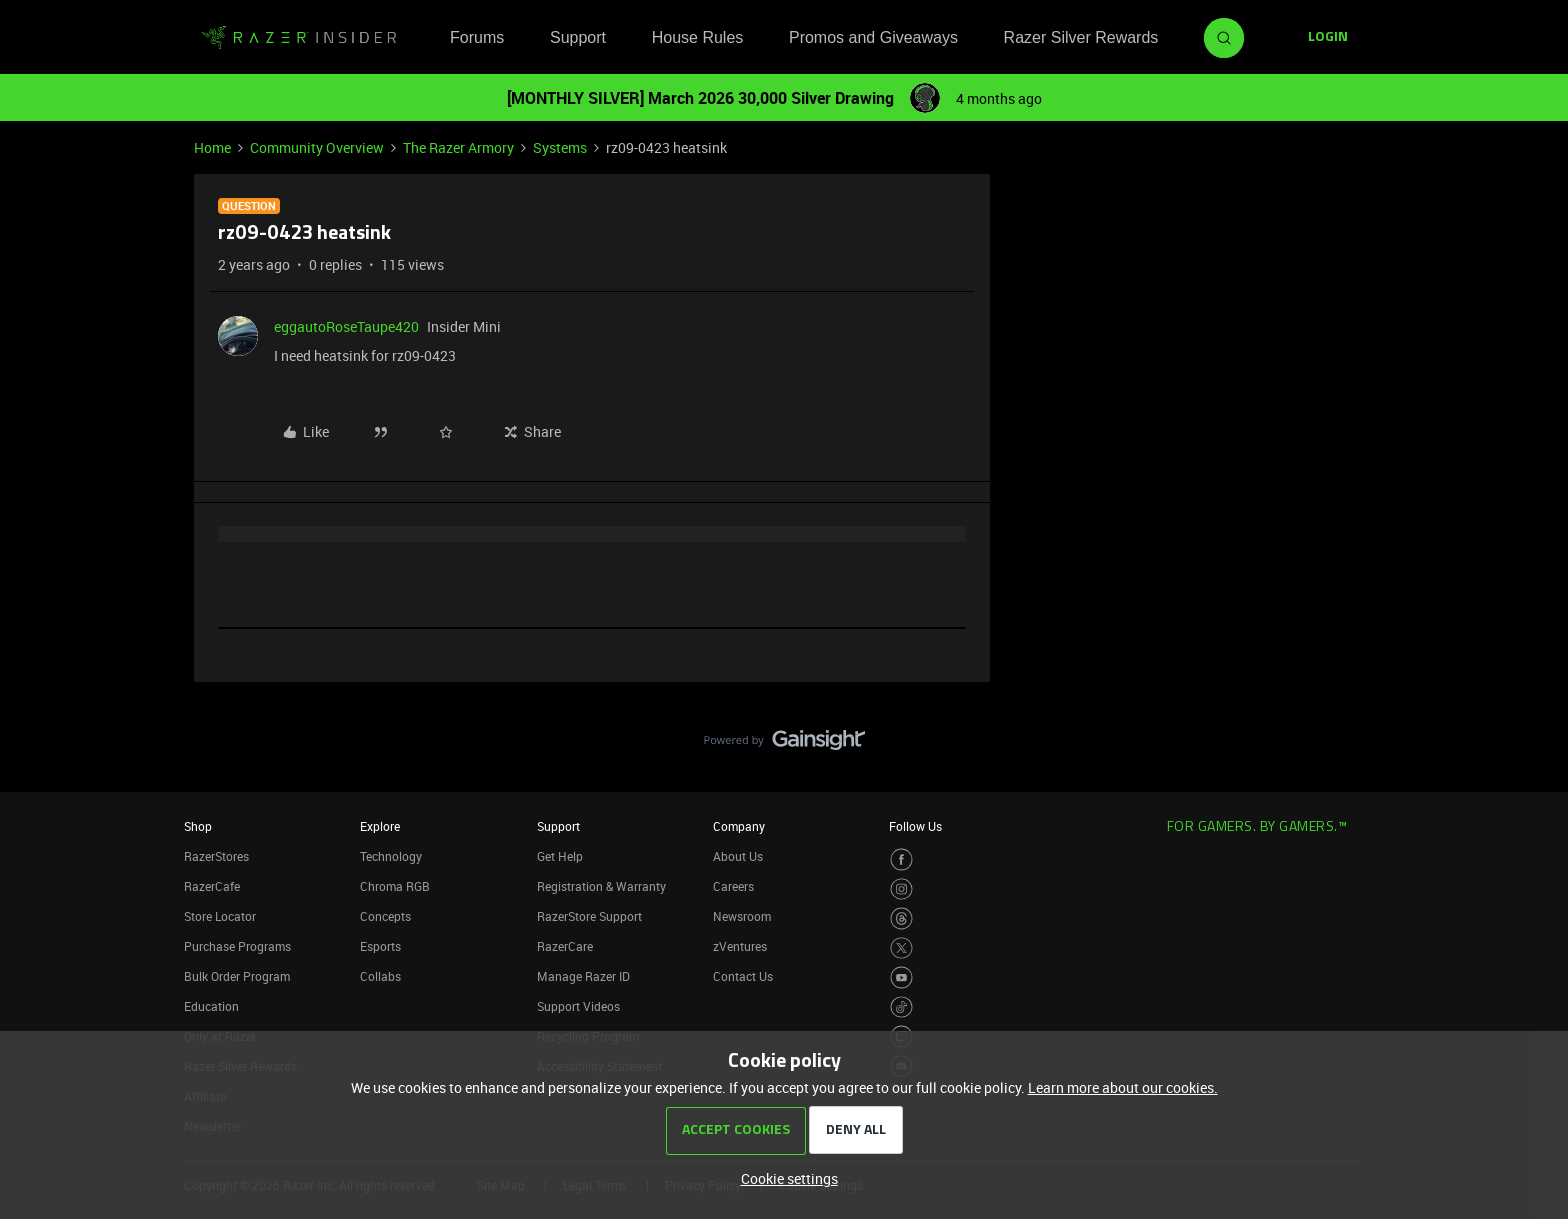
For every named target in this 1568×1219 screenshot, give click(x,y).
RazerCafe (212, 886)
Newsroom (742, 916)
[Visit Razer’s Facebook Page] (901, 859)
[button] (1328, 38)
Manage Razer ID (583, 976)
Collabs (380, 976)
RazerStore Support (589, 916)
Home (212, 147)
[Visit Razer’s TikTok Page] (901, 1007)
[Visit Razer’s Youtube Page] (901, 977)
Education (211, 1006)
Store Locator (220, 916)
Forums (477, 37)
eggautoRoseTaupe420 (346, 326)
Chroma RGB (395, 886)
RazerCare (565, 946)
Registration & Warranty (601, 886)
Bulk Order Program (237, 976)
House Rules (698, 37)
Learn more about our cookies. (1123, 1087)
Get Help (560, 856)
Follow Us (915, 826)
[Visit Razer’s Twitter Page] (901, 948)
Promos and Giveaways (873, 37)
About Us (738, 856)
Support (578, 37)
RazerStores (216, 856)
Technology (391, 856)
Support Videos (578, 1006)
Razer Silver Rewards (1081, 37)
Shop (198, 826)
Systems (560, 147)
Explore (380, 826)
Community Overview (317, 147)
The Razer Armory (458, 147)
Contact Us (743, 976)
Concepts (385, 916)
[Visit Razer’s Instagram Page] (901, 889)
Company (739, 826)
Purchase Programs (237, 946)
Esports (380, 946)
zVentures (740, 946)
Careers (733, 886)
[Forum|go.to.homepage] (299, 38)
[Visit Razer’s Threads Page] (901, 918)
